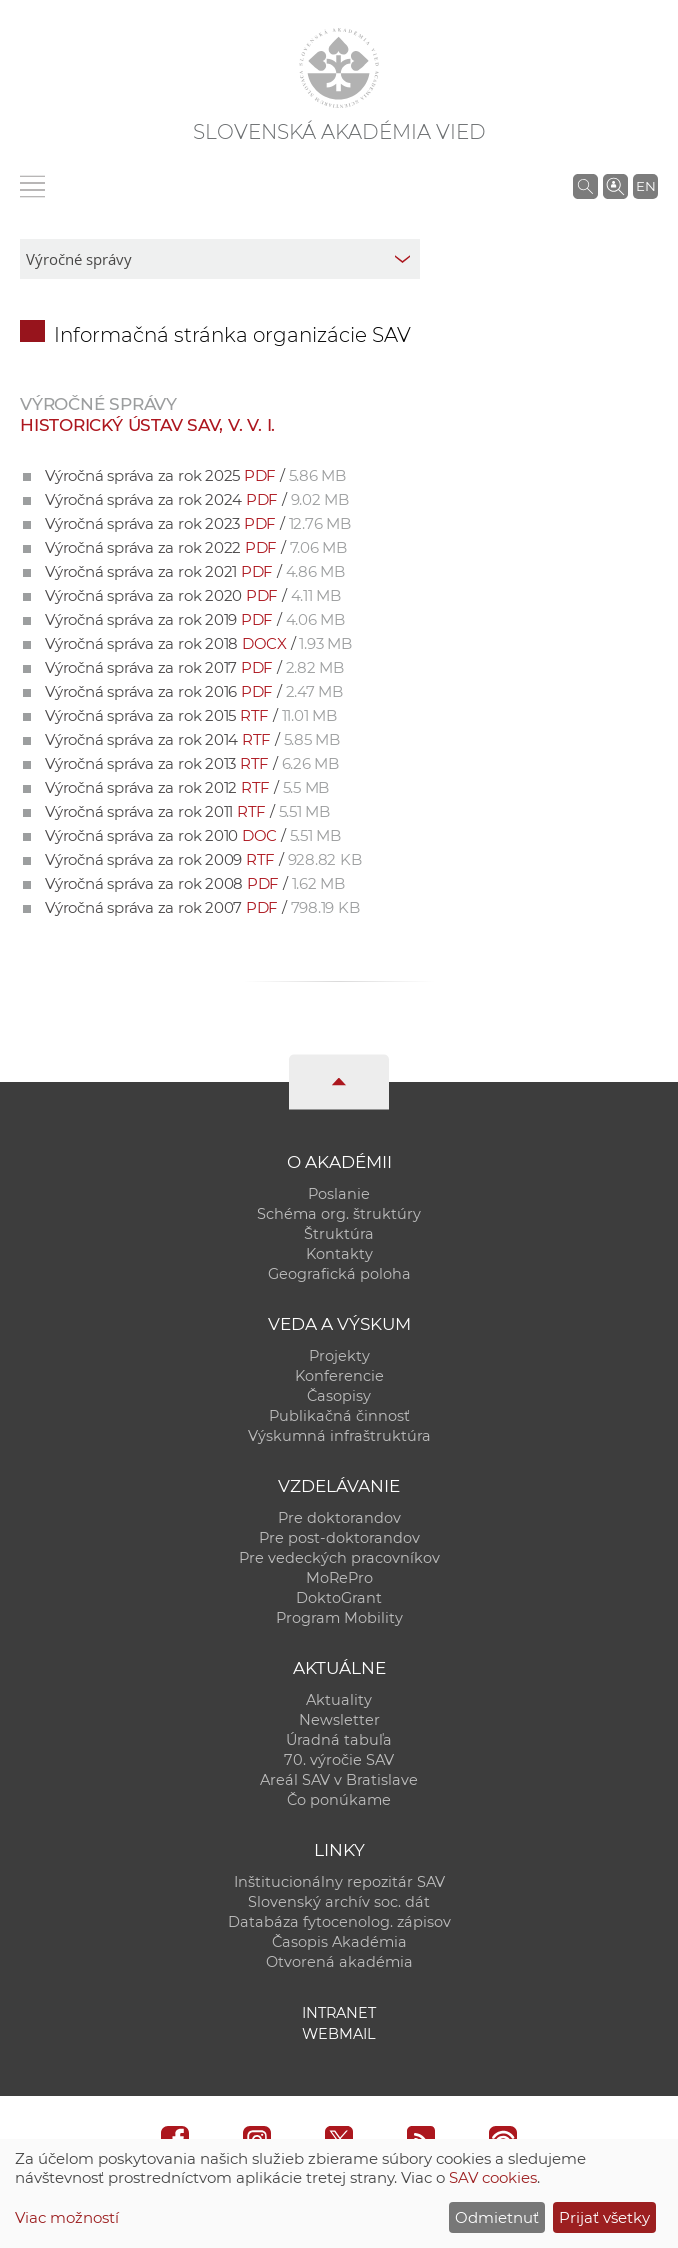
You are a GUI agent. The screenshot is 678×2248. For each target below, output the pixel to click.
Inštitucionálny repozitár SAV (339, 1882)
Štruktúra (339, 1234)
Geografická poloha (339, 1274)
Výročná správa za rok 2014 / (192, 739)
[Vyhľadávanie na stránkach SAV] (585, 186)
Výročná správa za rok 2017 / (194, 667)
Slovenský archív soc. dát (339, 1902)
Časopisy (339, 1396)
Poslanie (339, 1194)
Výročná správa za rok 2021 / (195, 571)
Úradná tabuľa (339, 1740)
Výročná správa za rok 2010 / (193, 835)
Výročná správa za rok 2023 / (198, 523)
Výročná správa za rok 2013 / (192, 763)
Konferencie (339, 1376)
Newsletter (339, 1720)
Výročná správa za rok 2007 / (202, 907)
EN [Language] (646, 186)
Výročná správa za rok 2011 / (187, 811)
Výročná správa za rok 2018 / (198, 643)
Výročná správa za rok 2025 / (195, 475)
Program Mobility (339, 1618)
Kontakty (339, 1254)
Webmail (339, 2034)
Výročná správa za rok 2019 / (195, 619)
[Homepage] (339, 68)
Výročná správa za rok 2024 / (197, 499)
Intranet (339, 2013)
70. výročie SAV (339, 1760)
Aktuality (339, 1700)
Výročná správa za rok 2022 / (196, 547)
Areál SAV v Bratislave (339, 1780)
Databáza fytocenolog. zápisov (339, 1922)
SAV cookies (493, 2177)
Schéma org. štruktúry (339, 1214)
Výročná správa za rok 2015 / (191, 715)
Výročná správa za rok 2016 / (194, 691)
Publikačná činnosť (339, 1416)
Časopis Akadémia (339, 1942)
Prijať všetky (604, 2217)
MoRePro (339, 1578)
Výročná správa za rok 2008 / (195, 883)
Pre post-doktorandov (339, 1538)
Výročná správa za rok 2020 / (193, 595)
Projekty (339, 1356)
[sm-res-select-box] (220, 259)
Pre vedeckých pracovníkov (339, 1558)
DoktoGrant (339, 1598)
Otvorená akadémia (339, 1962)
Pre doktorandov (339, 1518)
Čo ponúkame (339, 1800)
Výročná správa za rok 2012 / (187, 787)
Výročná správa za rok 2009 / (203, 859)
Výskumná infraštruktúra (339, 1436)
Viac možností (67, 2217)
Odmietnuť (497, 2217)
